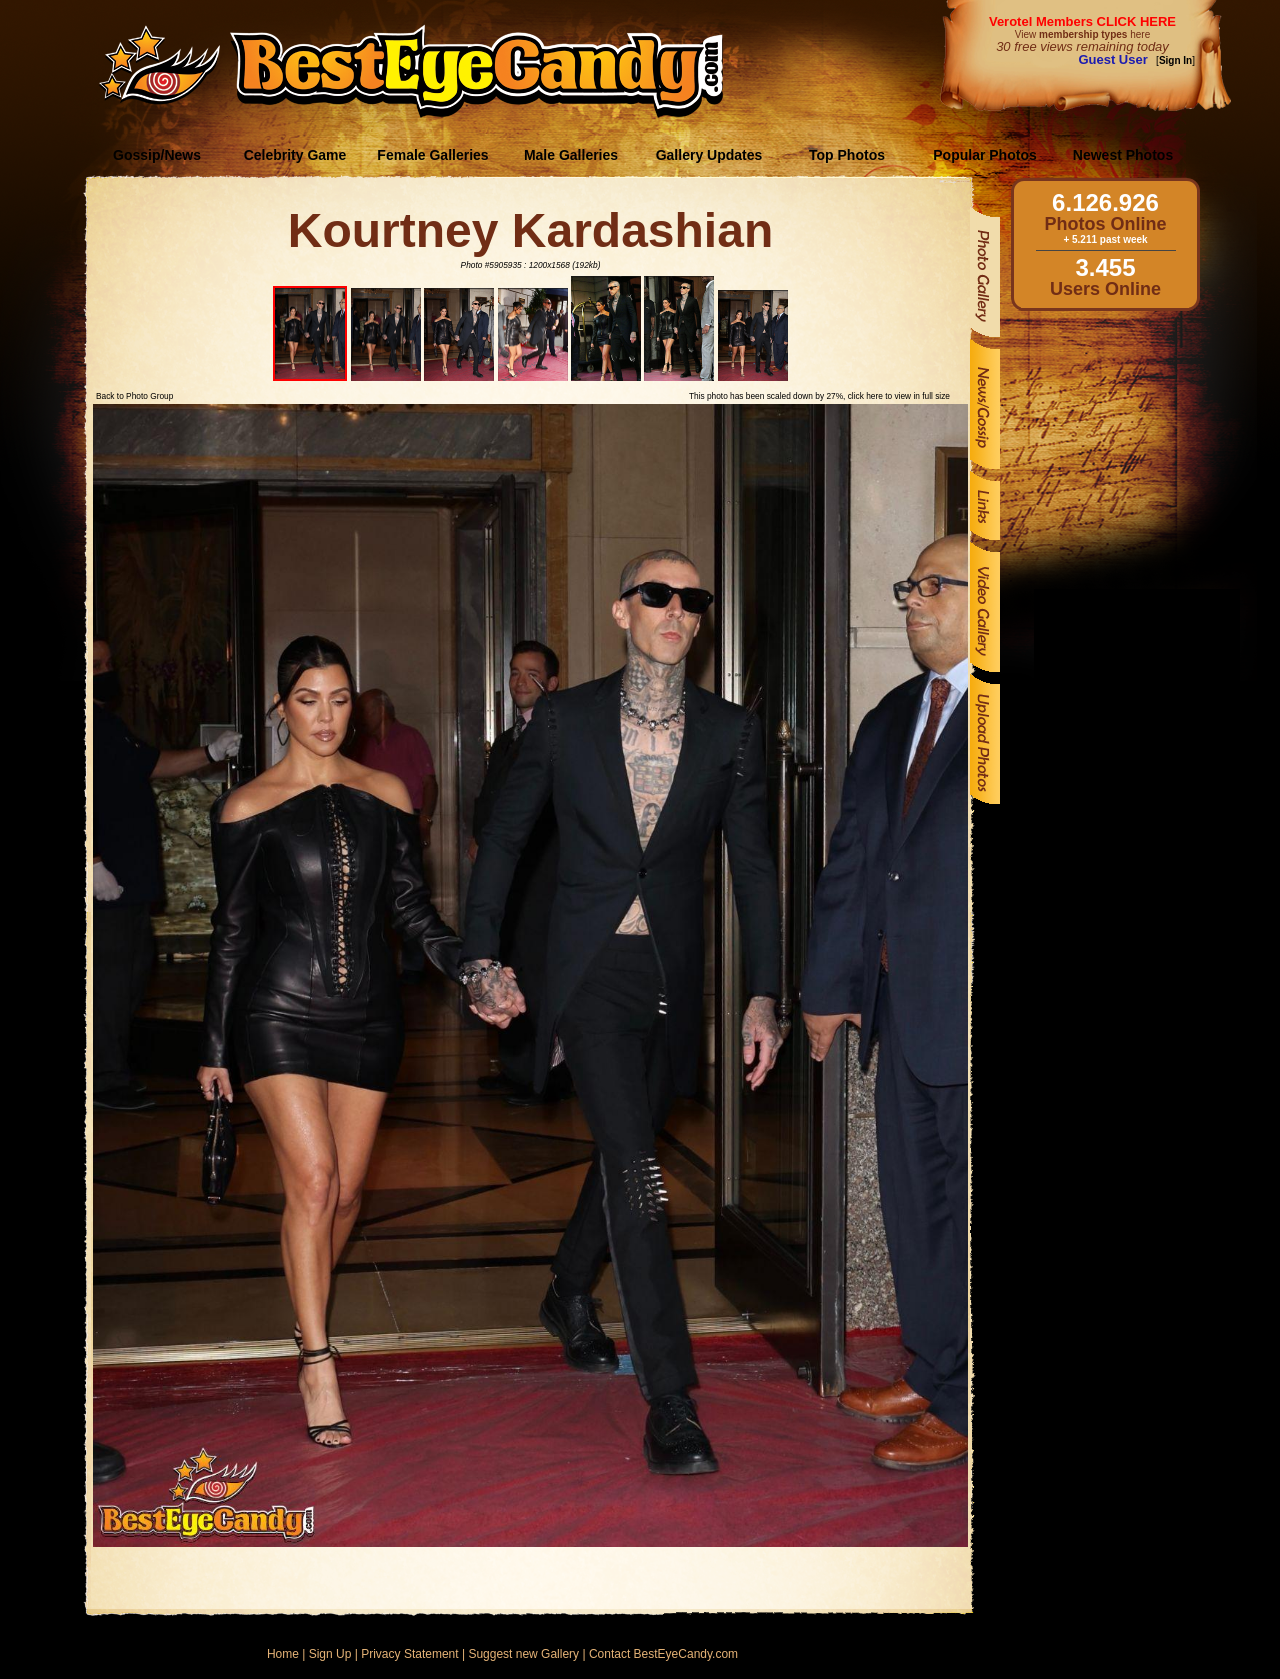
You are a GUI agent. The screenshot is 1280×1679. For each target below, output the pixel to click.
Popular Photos (984, 155)
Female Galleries (432, 155)
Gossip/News (157, 155)
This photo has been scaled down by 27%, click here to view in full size (819, 396)
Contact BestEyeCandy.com (663, 1654)
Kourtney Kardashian (530, 230)
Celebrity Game (295, 155)
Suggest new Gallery (523, 1654)
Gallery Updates (709, 155)
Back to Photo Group (134, 396)
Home (283, 1654)
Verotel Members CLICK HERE (1082, 21)
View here (1082, 34)
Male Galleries (571, 155)
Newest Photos (1123, 155)
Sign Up (330, 1654)
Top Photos (847, 155)
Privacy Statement (409, 1654)
